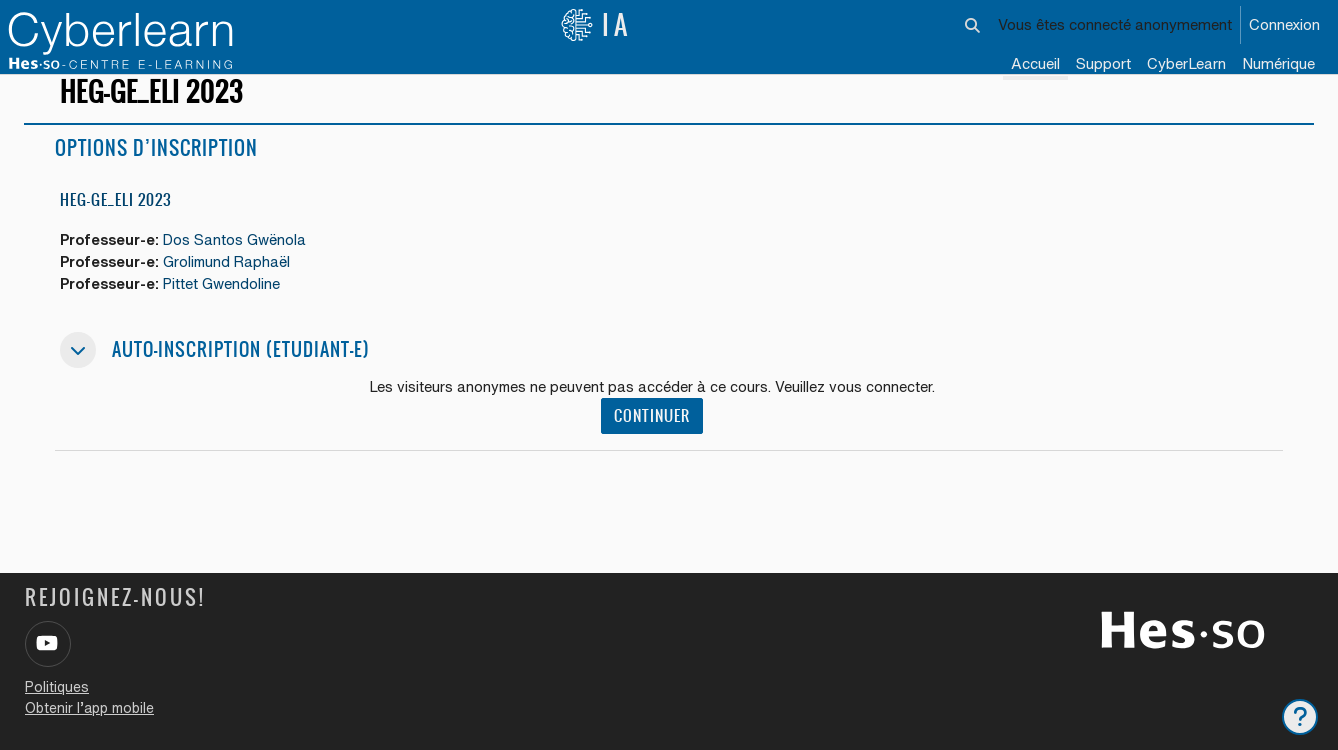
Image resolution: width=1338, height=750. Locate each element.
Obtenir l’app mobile (89, 708)
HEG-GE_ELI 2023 (116, 222)
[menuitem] (1186, 65)
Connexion (1284, 24)
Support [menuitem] (1103, 63)
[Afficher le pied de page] (1300, 717)
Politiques (57, 687)
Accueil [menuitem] (1035, 63)
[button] (973, 25)
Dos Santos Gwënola (243, 263)
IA (596, 25)
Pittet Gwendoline (230, 308)
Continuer (655, 441)
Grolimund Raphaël (235, 285)
